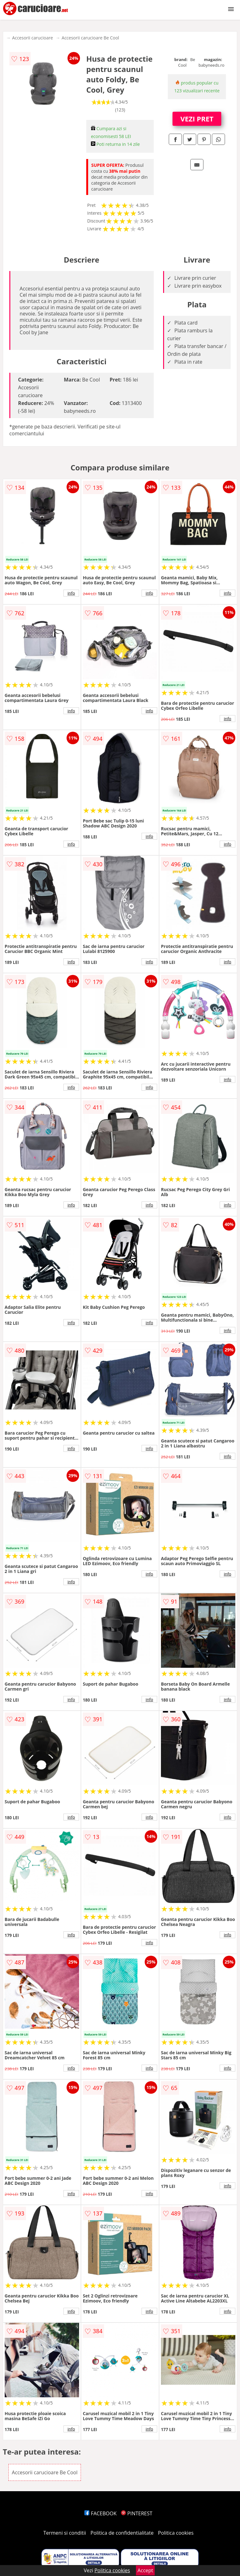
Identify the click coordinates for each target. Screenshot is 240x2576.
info (71, 593)
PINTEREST (136, 2513)
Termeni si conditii (64, 2532)
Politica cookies (176, 2532)
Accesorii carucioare (32, 38)
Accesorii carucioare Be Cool (90, 38)
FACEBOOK (100, 2513)
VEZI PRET (196, 118)
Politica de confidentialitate (122, 2532)
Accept (145, 2570)
